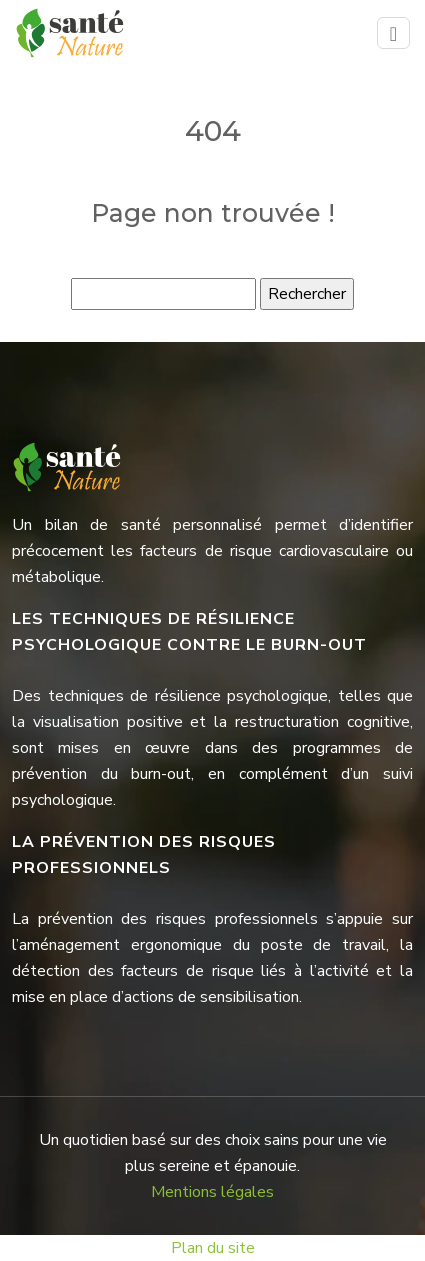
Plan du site (213, 1248)
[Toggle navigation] (393, 33)
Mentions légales (212, 1192)
